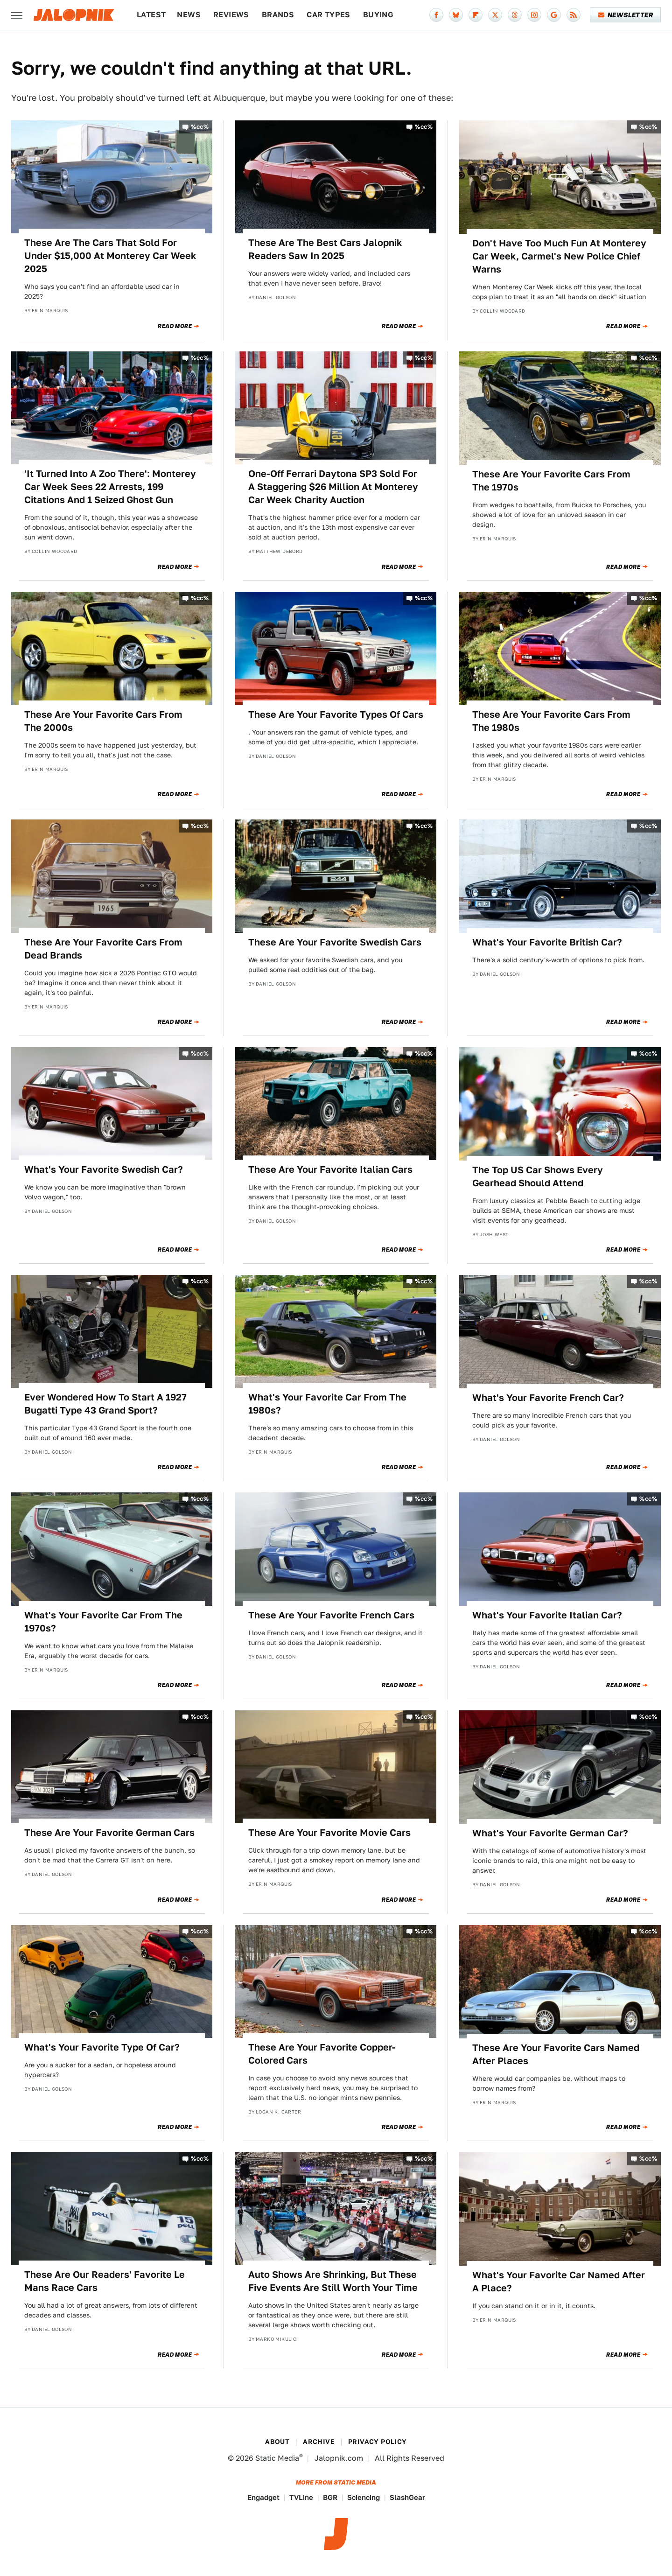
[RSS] (574, 15)
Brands (278, 14)
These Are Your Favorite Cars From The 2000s (103, 721)
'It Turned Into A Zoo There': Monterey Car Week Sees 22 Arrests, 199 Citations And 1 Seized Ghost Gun (110, 486)
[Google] (554, 15)
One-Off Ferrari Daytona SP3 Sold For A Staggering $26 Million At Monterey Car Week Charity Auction (333, 486)
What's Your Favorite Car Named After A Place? (558, 2281)
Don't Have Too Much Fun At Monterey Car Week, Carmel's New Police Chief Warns (559, 256)
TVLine (301, 2497)
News (189, 14)
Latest (151, 14)
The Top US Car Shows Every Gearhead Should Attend (537, 1176)
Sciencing (363, 2497)
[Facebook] (436, 15)
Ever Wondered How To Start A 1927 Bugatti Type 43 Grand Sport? (105, 1404)
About (277, 2441)
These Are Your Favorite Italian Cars (330, 1169)
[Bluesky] (456, 15)
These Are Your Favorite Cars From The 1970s (551, 481)
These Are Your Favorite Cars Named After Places (555, 2054)
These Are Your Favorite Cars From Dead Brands (103, 949)
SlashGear (407, 2497)
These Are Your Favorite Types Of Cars (335, 714)
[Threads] (515, 15)
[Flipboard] (476, 15)
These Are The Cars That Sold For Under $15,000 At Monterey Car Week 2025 (110, 255)
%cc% (200, 126)
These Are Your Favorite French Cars (331, 1615)
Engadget (263, 2497)
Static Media (277, 2458)
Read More (175, 326)
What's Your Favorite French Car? (548, 1397)
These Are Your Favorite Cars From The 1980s (551, 721)
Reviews (231, 14)
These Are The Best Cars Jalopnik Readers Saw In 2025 (325, 249)
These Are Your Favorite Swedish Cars (334, 942)
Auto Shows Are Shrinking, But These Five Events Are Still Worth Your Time (333, 2281)
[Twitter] (495, 15)
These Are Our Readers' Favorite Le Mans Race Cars (104, 2281)
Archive (319, 2441)
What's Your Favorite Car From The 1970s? (103, 1622)
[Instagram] (534, 15)
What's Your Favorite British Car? (547, 942)
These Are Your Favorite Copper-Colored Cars (322, 2054)
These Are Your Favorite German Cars (109, 1832)
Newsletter (625, 15)
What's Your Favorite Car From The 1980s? (327, 1404)
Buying (378, 14)
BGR (330, 2497)
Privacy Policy (377, 2441)
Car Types (328, 14)
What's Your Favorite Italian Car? (547, 1615)
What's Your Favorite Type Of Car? (102, 2047)
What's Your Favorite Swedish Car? (103, 1169)
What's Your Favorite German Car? (550, 1833)
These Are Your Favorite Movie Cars (329, 1832)
